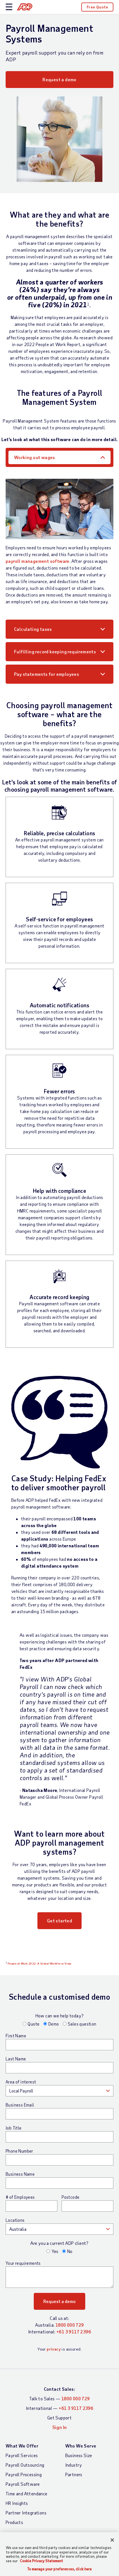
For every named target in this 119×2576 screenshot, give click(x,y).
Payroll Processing (24, 2474)
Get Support (59, 2417)
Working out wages (34, 457)
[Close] (112, 2540)
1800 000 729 (69, 2324)
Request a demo (59, 79)
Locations (15, 2220)
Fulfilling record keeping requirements (55, 651)
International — (59, 2408)
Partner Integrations (26, 2512)
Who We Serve (80, 2445)
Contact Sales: (59, 2389)
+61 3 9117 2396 (73, 2331)
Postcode (70, 2197)
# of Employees (20, 2197)
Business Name (20, 2174)
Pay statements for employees (46, 674)
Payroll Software (23, 2484)
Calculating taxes (33, 629)
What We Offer (22, 2445)
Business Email (20, 2104)
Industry (73, 2464)
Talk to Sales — (59, 2398)
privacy (54, 2349)
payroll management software (37, 561)
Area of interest (21, 2081)
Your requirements (23, 2263)
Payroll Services (22, 2455)
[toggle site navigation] (9, 7)
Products (14, 2522)
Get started (59, 1920)
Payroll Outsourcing (25, 2464)
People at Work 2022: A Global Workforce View (39, 1963)
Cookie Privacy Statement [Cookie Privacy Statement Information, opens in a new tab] (41, 2561)
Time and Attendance (27, 2493)
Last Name (16, 2058)
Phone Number (19, 2150)
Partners (73, 2474)
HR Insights (17, 2503)
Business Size (78, 2455)
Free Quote (97, 6)
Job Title (14, 2127)
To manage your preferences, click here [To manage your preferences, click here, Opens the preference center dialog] (59, 2569)
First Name (16, 2035)
